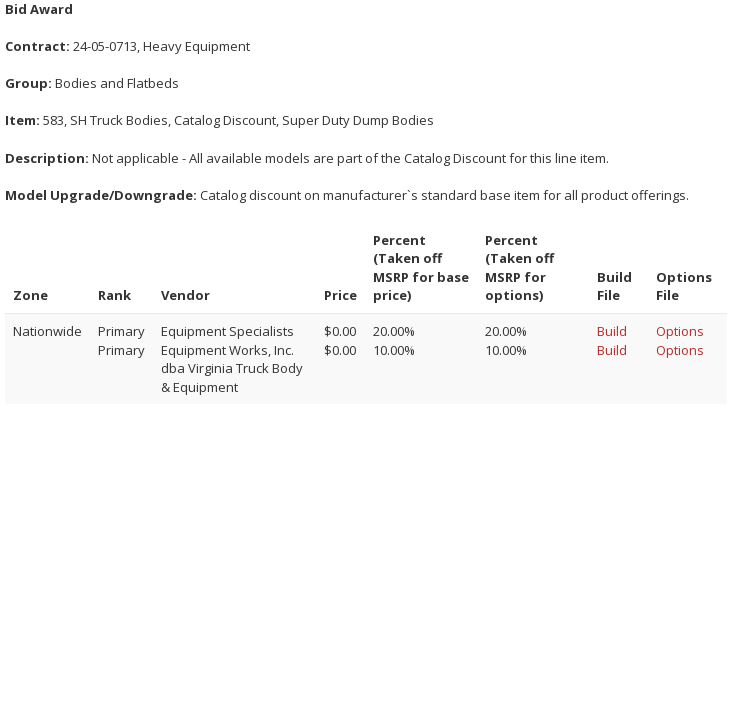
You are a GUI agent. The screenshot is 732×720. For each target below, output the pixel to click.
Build (612, 331)
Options (680, 331)
